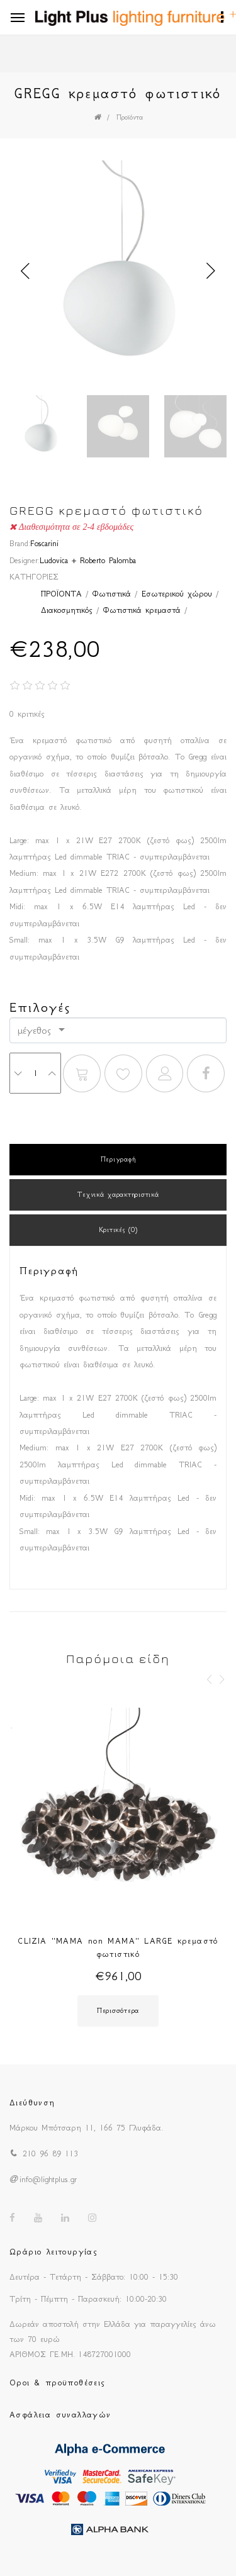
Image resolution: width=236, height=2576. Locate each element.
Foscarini (44, 543)
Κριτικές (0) (118, 1230)
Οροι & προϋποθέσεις (57, 2382)
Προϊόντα (129, 117)
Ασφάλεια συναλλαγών (60, 2414)
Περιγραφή (118, 1159)
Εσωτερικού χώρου (177, 593)
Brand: (19, 543)
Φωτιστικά (112, 593)
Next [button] (211, 271)
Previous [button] (25, 271)
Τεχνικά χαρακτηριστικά (118, 1194)
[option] (118, 271)
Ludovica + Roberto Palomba (88, 560)
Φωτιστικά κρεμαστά (142, 610)
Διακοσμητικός (67, 610)
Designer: (24, 560)
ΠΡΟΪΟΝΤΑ (61, 593)
